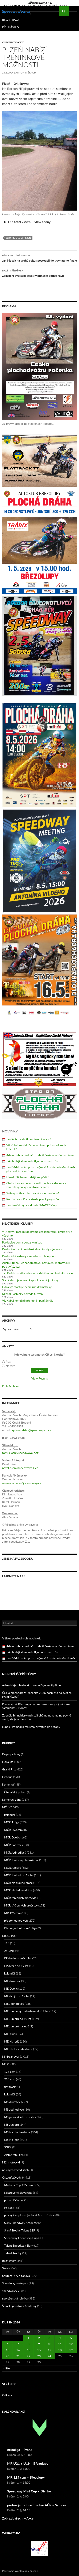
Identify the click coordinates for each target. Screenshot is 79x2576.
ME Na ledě (11, 2041)
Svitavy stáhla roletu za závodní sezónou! (32, 1193)
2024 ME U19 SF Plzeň (18, 237)
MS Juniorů (11, 2124)
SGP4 (7, 2147)
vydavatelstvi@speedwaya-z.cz (31, 1430)
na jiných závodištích (15, 2170)
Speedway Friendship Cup (20, 2238)
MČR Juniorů (12, 1867)
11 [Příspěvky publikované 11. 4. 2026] (60, 2344)
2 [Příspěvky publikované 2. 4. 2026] (39, 2338)
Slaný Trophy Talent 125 (19, 2230)
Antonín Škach (25, 72)
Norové (10, 1366)
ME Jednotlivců (14, 2003)
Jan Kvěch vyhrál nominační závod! (28, 1139)
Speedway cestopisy (15, 2283)
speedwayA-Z (11, 2291)
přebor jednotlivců (16, 1920)
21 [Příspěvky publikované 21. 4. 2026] (18, 2356)
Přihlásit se (11, 27)
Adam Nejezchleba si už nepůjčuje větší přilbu (31, 1685)
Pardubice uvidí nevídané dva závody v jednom (32, 1249)
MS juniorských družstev (20, 2117)
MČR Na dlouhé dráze (18, 1882)
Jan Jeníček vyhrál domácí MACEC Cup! (31, 1205)
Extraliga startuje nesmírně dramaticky (27, 1287)
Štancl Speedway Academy (19, 2306)
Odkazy (7, 2395)
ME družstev (12, 1981)
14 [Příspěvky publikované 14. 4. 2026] (18, 2350)
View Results (39, 1378)
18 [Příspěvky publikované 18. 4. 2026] (60, 2350)
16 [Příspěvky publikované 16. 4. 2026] (39, 2350)
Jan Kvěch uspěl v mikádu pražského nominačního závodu (39, 1273)
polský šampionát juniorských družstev (29, 2215)
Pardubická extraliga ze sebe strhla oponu (28, 1256)
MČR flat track (13, 1845)
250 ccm (9, 2079)
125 (6, 1943)
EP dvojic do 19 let (16, 1966)
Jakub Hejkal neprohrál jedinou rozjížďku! (32, 1161)
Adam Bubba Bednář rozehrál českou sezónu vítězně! (40, 1155)
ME (4, 1935)
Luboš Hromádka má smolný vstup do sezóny (31, 1726)
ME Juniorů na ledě (16, 2026)
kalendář (9, 1814)
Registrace (10, 19)
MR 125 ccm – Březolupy (26, 2477)
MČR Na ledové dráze (18, 1890)
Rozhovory (9, 2260)
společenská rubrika (15, 2298)
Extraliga (7, 1762)
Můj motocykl (11, 2162)
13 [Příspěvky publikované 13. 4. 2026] (7, 2350)
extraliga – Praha (19, 2450)
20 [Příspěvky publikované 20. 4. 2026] (7, 2356)
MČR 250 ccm (13, 1830)
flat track (10, 2087)
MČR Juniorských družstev (21, 1860)
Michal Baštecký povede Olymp (22, 1294)
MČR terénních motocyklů (21, 1898)
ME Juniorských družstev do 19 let (26, 2011)
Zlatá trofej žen (14, 2155)
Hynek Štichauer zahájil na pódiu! (27, 1177)
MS (4, 2064)
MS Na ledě (11, 2139)
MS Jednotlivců (14, 2109)
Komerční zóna (11, 1799)
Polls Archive (10, 1386)
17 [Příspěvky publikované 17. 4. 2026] (49, 2350)
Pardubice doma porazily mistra (22, 1242)
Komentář (8, 1784)
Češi (8, 1362)
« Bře (6, 2368)
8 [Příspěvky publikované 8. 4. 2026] (28, 2344)
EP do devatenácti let (18, 1958)
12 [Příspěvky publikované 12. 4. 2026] (71, 2344)
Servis (6, 2268)
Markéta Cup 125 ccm (18, 2185)
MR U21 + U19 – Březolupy (27, 2463)
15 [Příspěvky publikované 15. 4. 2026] (28, 2350)
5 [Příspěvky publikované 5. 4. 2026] (71, 2338)
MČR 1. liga (11, 1822)
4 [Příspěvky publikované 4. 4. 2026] (60, 2338)
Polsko (8, 2207)
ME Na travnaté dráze (18, 2049)
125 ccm (9, 2071)
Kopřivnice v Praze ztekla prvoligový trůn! (33, 1199)
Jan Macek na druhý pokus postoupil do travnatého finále (39, 257)
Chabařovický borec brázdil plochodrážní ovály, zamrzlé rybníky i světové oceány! (36, 1185)
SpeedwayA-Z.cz (16, 11)
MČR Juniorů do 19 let (18, 1875)
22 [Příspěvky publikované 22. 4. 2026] (28, 2356)
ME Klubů (10, 2034)
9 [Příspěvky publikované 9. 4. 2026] (39, 2344)
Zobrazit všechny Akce (17, 2518)
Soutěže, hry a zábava (16, 2275)
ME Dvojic (11, 1988)
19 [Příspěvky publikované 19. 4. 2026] (71, 2350)
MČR (5, 1807)
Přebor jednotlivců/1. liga (20, 1928)
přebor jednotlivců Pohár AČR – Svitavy (36, 2505)
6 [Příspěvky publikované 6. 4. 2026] (7, 2344)
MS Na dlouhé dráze (17, 2132)
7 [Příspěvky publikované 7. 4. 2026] (18, 2344)
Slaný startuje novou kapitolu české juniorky (30, 1280)
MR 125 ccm (12, 1913)
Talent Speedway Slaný (18, 2245)
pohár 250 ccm (14, 2200)
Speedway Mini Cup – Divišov (29, 2491)
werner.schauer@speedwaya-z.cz (23, 1483)
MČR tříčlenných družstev (20, 1905)
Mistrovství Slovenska (18, 2192)
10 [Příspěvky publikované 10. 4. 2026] (49, 2344)
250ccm (9, 1950)
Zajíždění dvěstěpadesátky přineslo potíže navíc (39, 272)
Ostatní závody (13, 42)
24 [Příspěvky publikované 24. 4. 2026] (49, 2356)
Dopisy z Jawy (11, 1754)
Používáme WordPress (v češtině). (20, 2570)
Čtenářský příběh (15, 1792)
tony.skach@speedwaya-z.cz (20, 1452)
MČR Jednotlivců (15, 1852)
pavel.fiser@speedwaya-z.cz (20, 1468)
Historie (7, 1777)
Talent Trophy (12, 2253)
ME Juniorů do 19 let (17, 2018)
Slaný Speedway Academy (20, 2223)
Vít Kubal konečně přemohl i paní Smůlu (27, 1300)
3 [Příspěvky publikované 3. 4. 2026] (49, 2338)
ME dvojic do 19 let (16, 1996)
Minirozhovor (10, 2056)
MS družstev (12, 2102)
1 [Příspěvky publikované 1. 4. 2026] (28, 2338)
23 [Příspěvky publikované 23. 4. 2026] (39, 2356)
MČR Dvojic (12, 1837)
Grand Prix (9, 1769)
